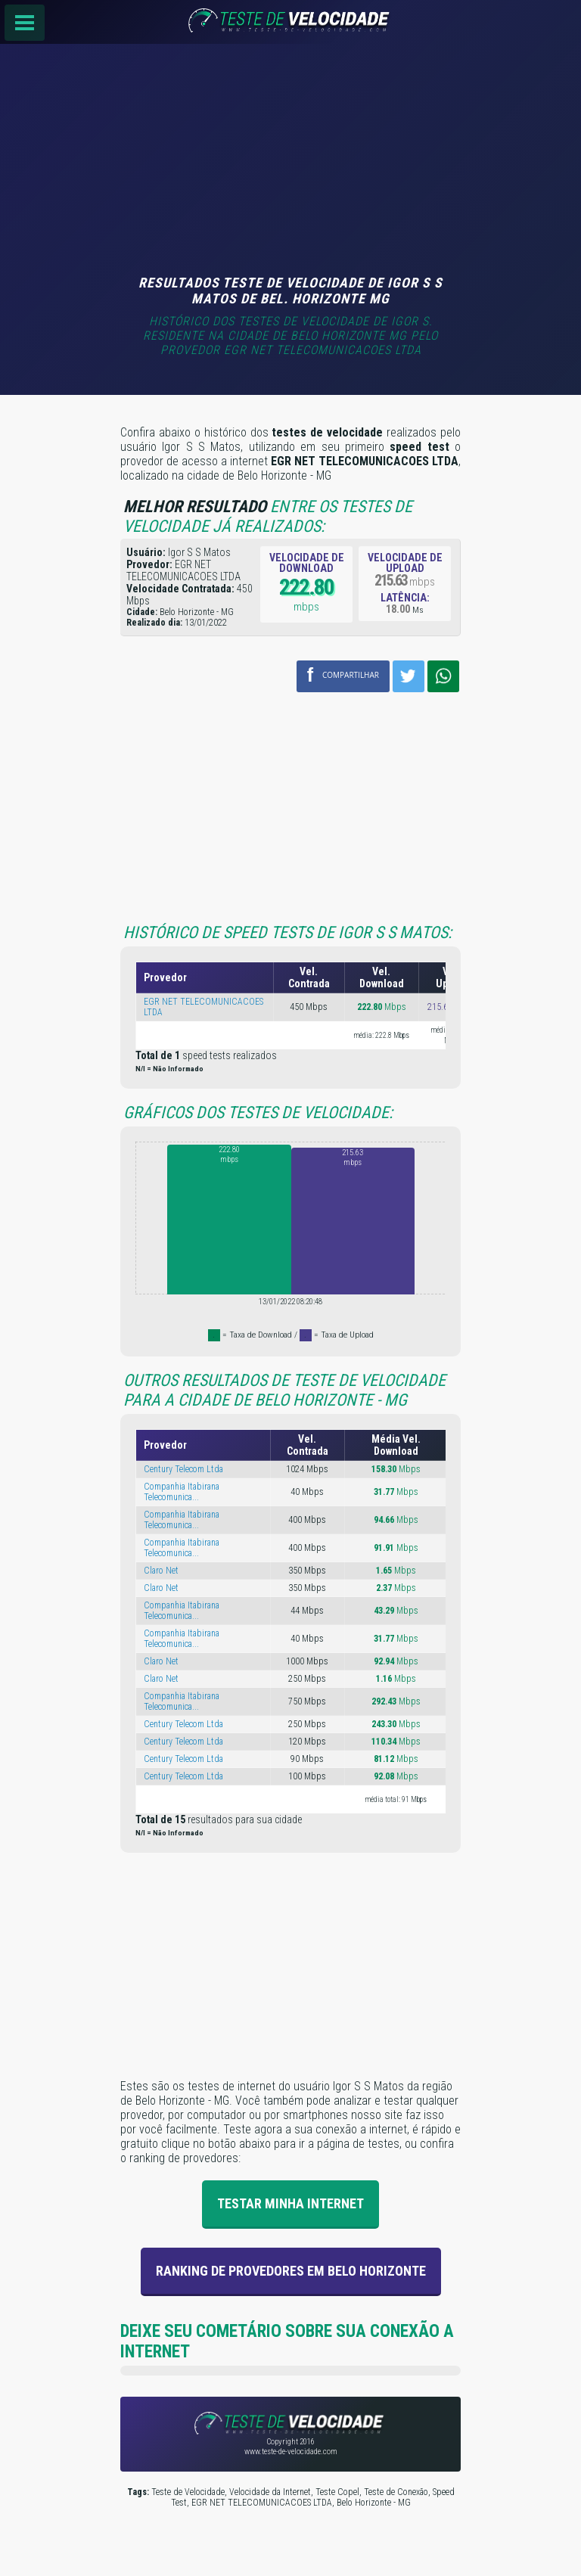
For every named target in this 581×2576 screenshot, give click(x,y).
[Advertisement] (290, 161)
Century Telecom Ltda (183, 1469)
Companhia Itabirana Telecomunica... (181, 1491)
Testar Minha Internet (290, 2203)
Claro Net (161, 1570)
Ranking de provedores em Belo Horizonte (291, 2271)
